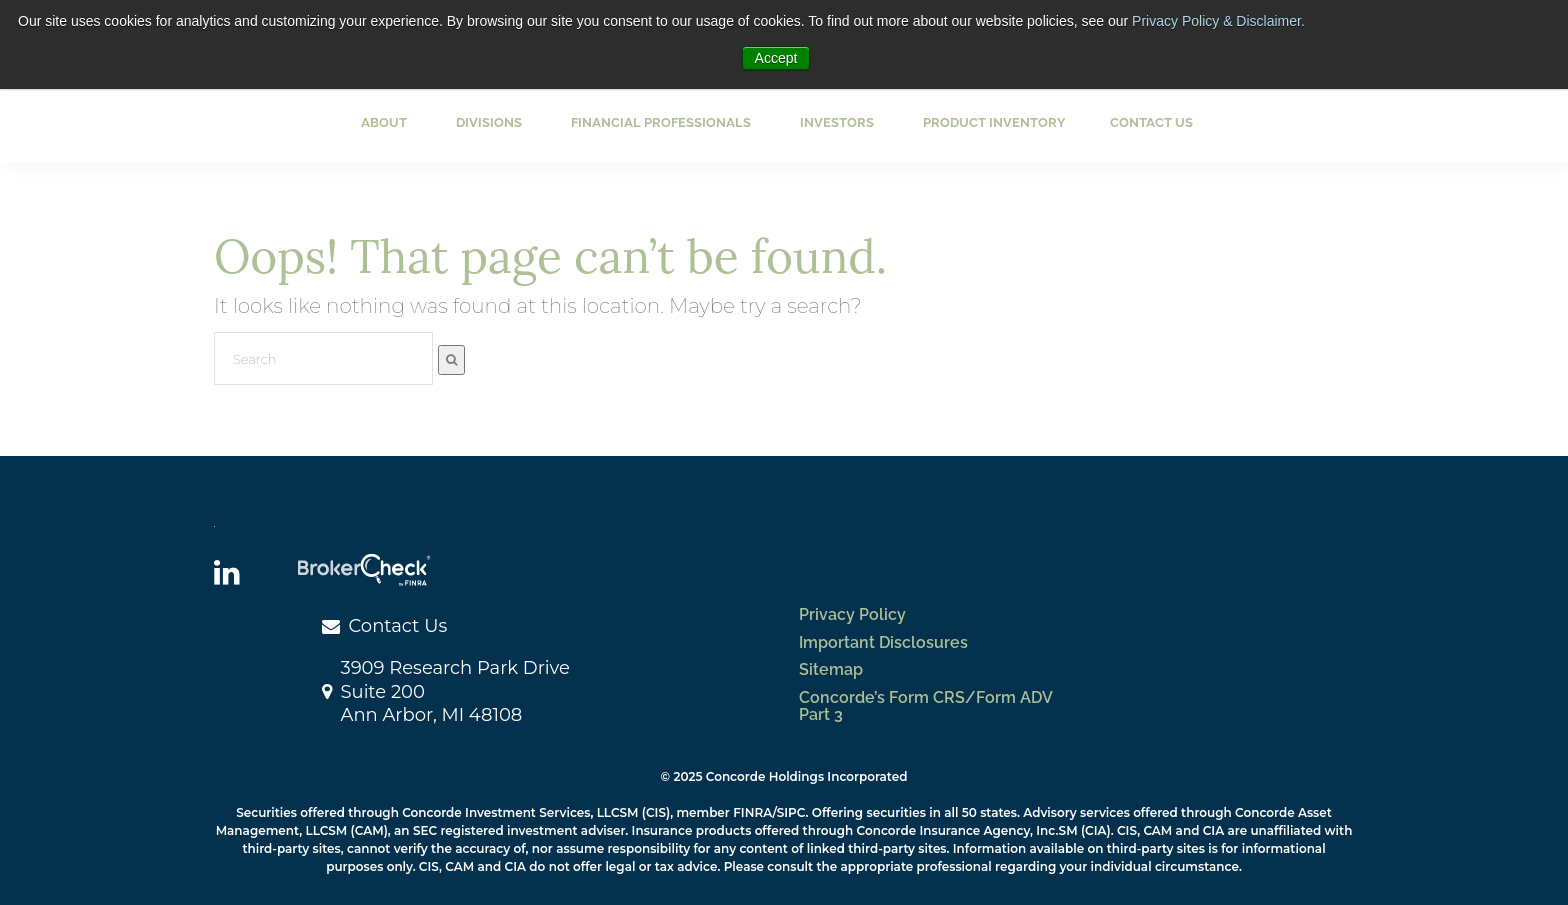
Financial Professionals (661, 122)
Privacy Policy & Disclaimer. (1218, 21)
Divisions (489, 122)
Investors (837, 122)
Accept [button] (776, 58)
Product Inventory (994, 122)
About (384, 122)
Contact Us (1151, 122)
